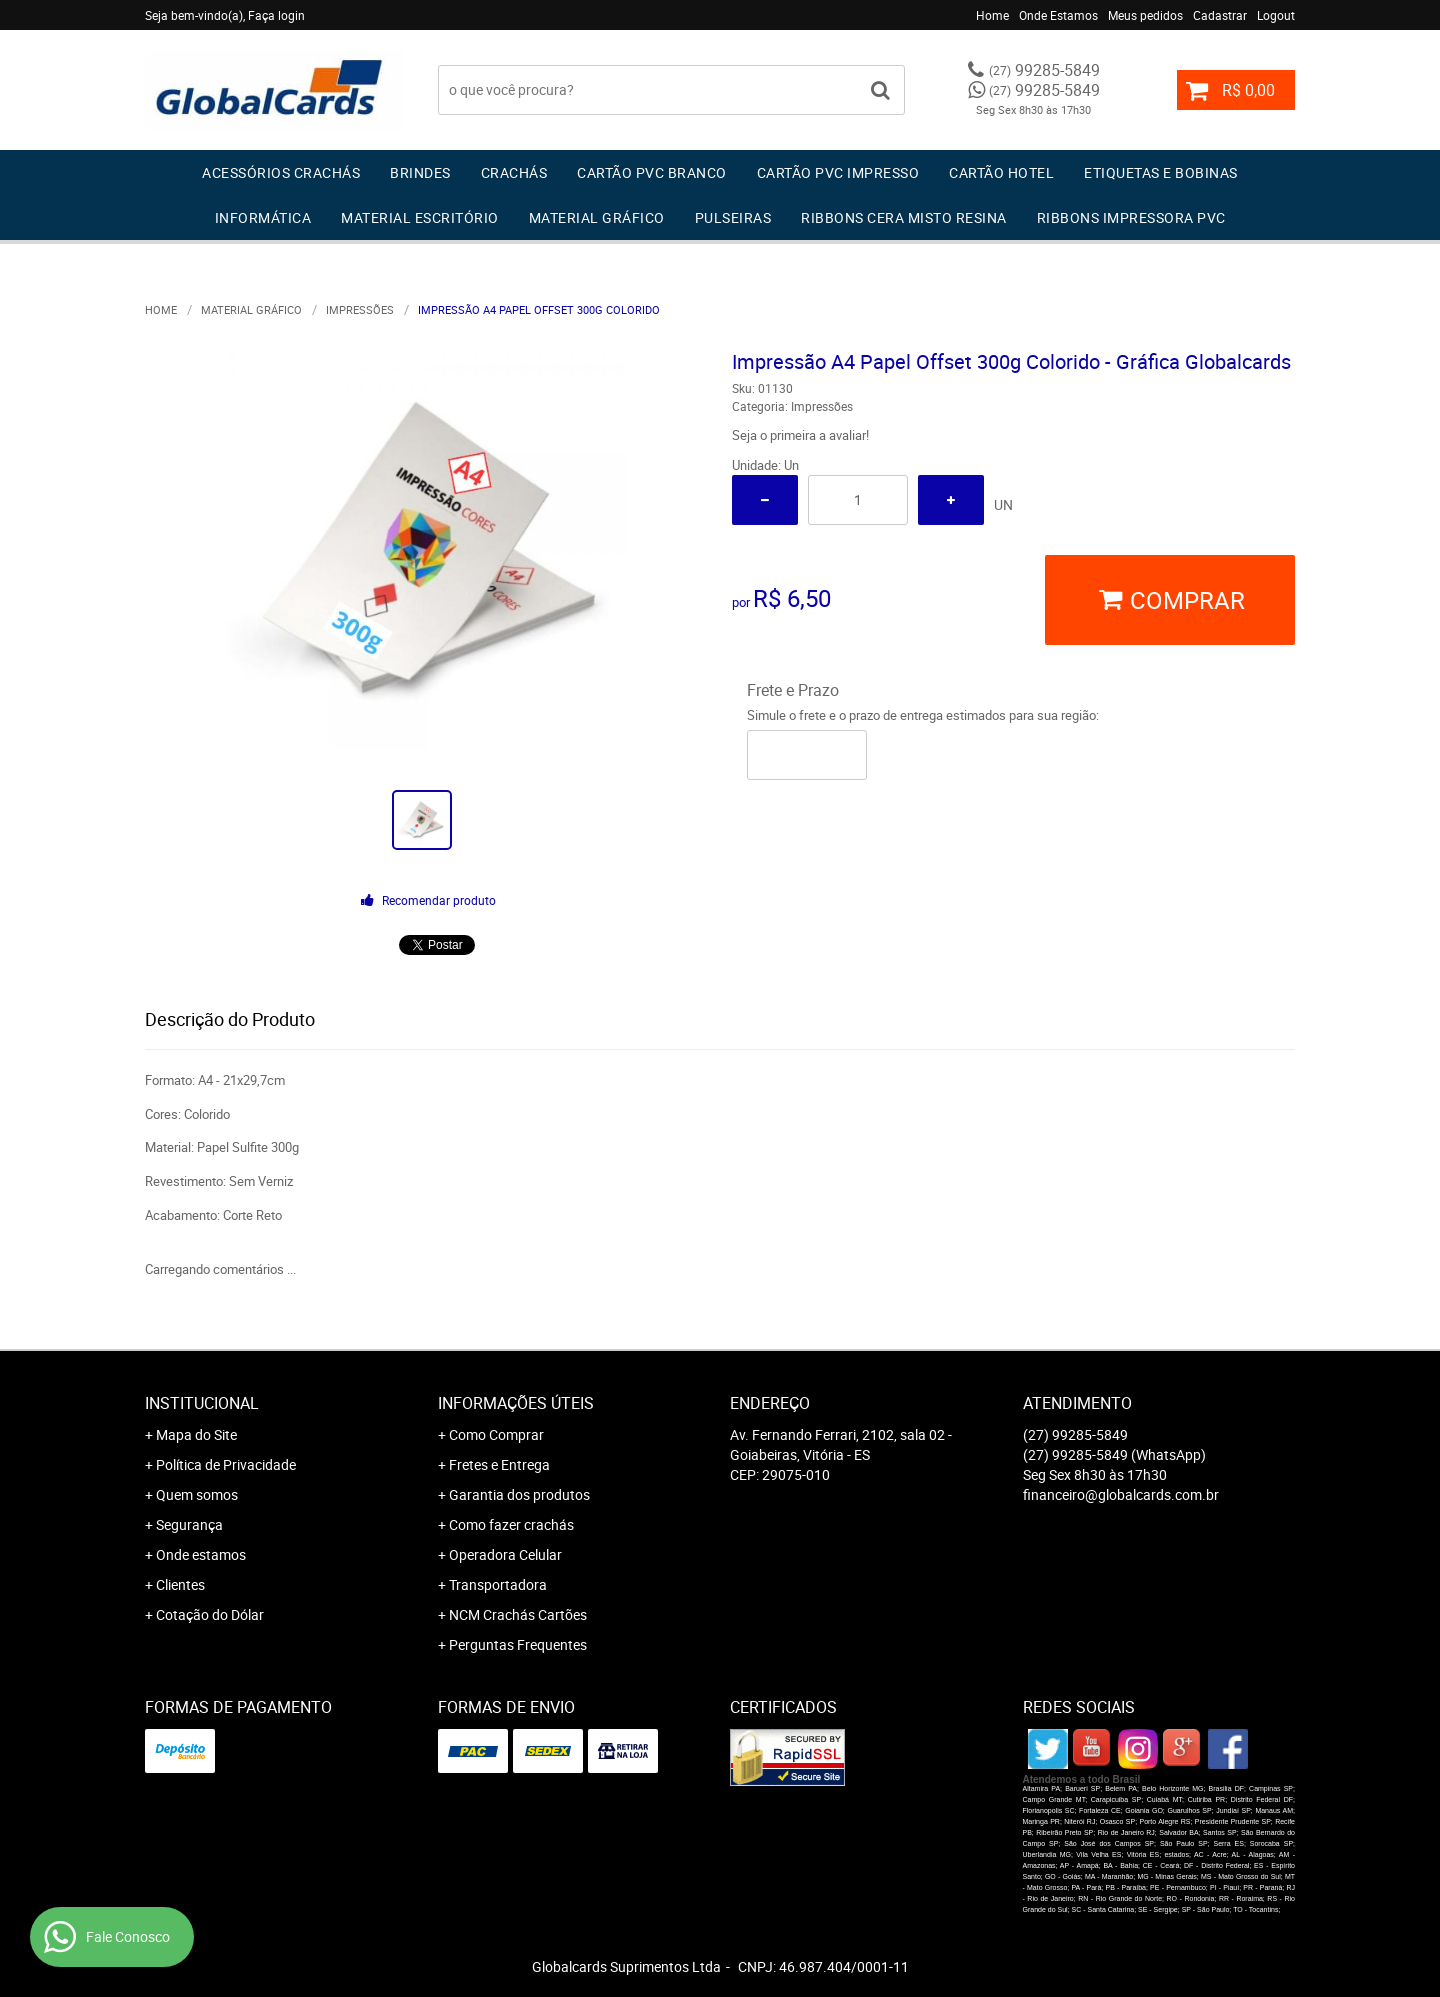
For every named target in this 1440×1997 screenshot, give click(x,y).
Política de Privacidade (226, 1464)
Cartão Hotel (1001, 172)
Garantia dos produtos (519, 1494)
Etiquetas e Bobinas (1161, 172)
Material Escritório (420, 217)
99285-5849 (1044, 70)
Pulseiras (733, 217)
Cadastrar (1220, 15)
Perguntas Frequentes (518, 1644)
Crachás (514, 172)
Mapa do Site (196, 1434)
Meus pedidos (1145, 15)
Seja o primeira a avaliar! (800, 435)
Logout (1276, 15)
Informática (263, 217)
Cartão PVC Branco (652, 172)
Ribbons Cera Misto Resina (904, 217)
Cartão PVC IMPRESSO (838, 172)
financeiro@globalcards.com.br (1121, 1494)
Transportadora (498, 1584)
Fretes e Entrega (499, 1464)
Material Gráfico (597, 217)
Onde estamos (201, 1554)
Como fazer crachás (511, 1524)
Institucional (202, 1403)
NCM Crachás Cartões (518, 1614)
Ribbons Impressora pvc (1131, 217)
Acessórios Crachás (281, 172)
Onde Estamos (1058, 15)
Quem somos (197, 1494)
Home (992, 15)
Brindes (420, 172)
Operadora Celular (505, 1554)
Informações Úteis (516, 1403)
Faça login (276, 15)
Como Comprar (496, 1434)
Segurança (189, 1524)
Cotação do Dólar (210, 1614)
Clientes (180, 1584)
